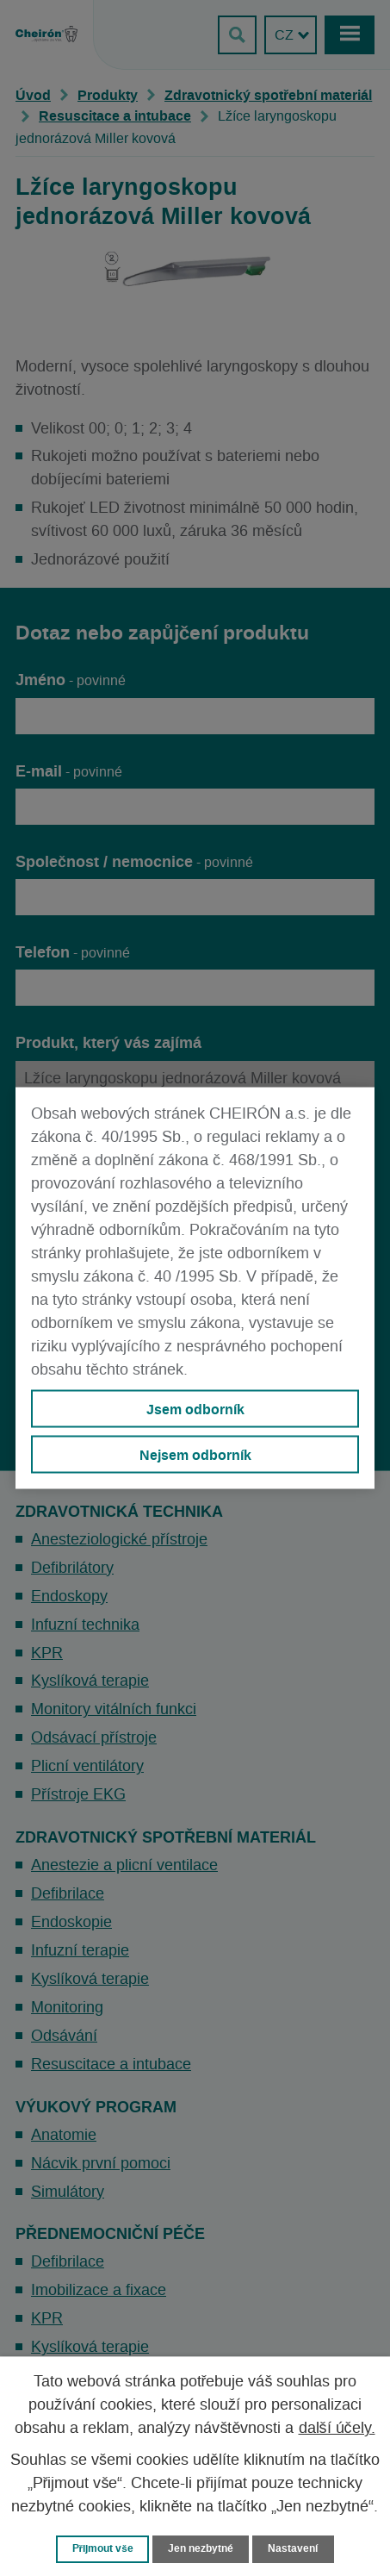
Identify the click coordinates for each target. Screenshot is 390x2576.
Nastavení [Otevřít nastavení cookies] (293, 2548)
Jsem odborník (195, 1408)
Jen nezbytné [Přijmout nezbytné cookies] (200, 2548)
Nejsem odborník (195, 1454)
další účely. (337, 2428)
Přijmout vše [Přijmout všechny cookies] (102, 2548)
